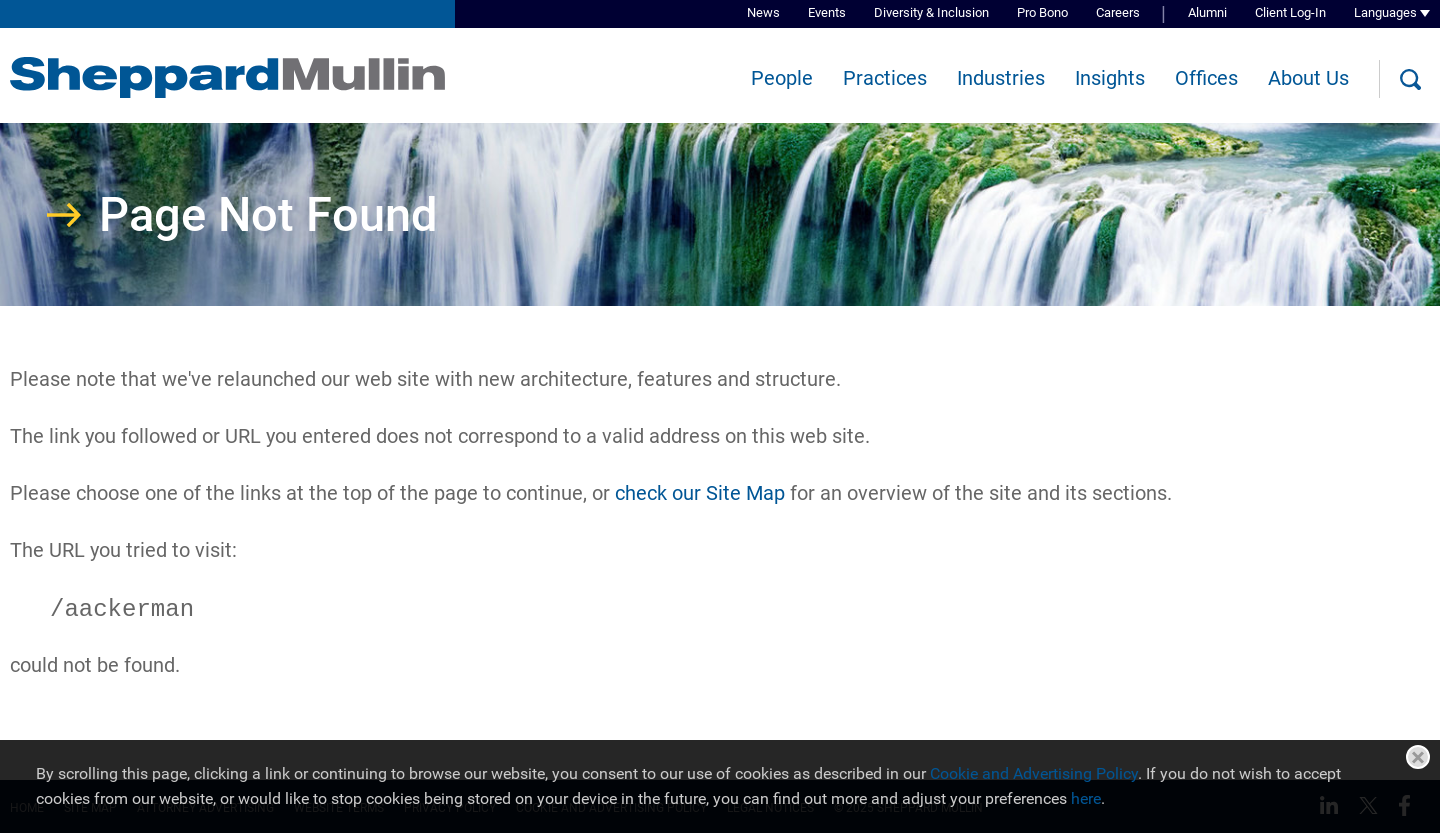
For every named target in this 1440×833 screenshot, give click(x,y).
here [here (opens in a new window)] (1086, 798)
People (782, 78)
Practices (885, 78)
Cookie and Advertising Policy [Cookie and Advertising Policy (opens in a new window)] (1034, 773)
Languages (1385, 12)
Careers (1118, 12)
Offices (1206, 78)
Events (827, 12)
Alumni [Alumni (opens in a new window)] (1207, 12)
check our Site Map (700, 493)
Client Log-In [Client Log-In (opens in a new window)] (1290, 12)
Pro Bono (1042, 12)
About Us (1308, 78)
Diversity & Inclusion (931, 12)
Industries (1001, 78)
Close (1418, 757)
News (763, 12)
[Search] (1410, 80)
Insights (1110, 78)
